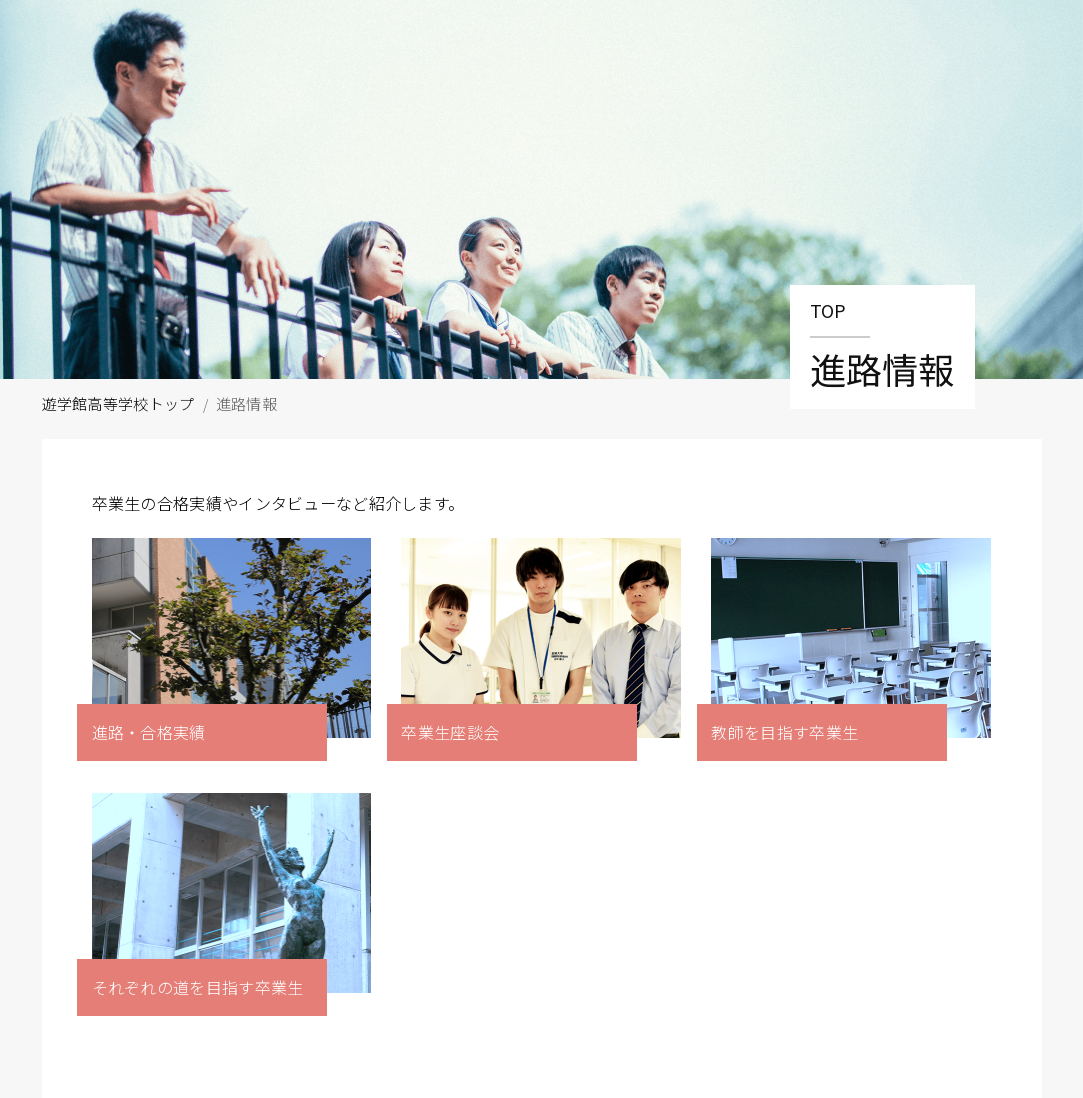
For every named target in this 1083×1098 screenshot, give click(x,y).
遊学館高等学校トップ (118, 403)
